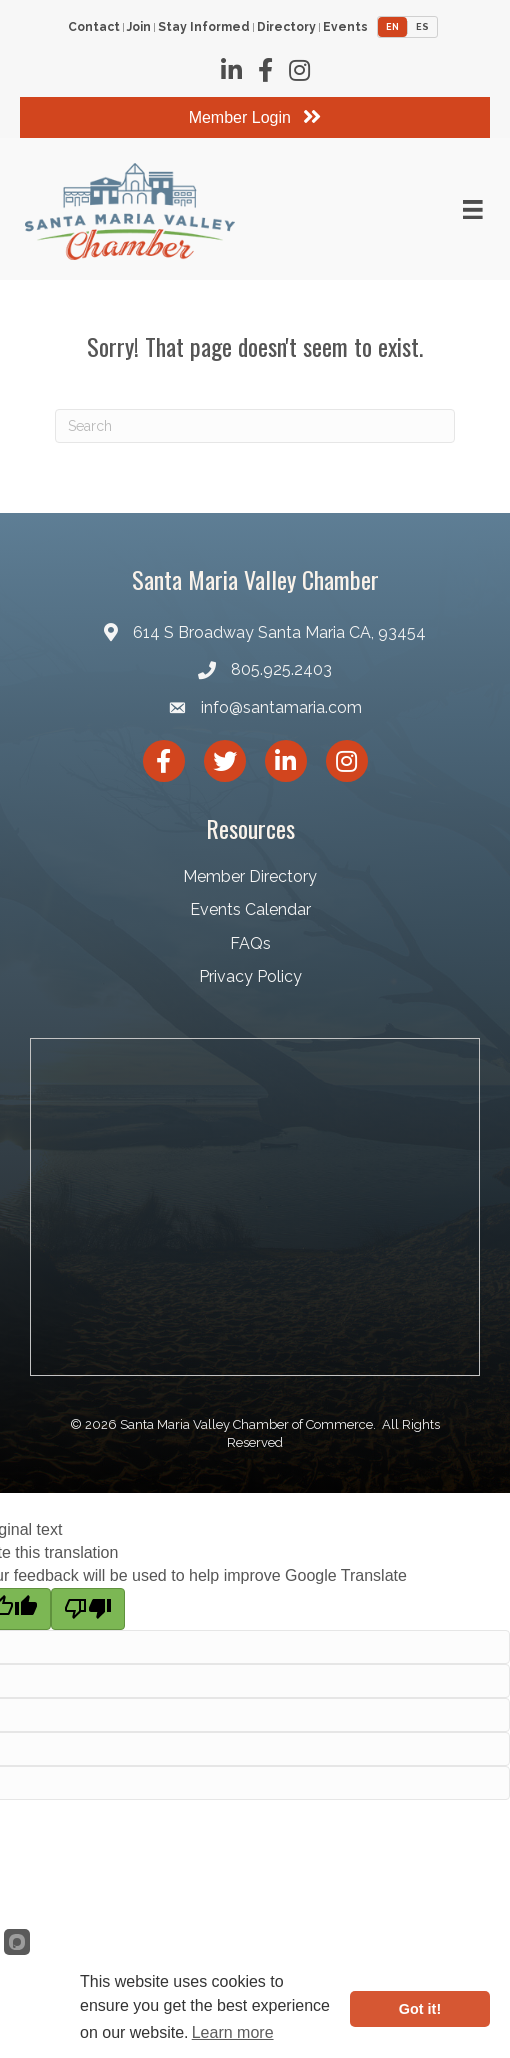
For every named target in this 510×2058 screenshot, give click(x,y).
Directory (286, 27)
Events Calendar (250, 909)
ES (422, 27)
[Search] (255, 426)
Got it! (420, 2009)
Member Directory (250, 876)
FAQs (250, 943)
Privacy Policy (250, 976)
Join (139, 27)
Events (345, 27)
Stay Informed (204, 27)
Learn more (233, 2032)
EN (392, 27)
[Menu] (473, 210)
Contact (94, 27)
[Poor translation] (88, 1609)
